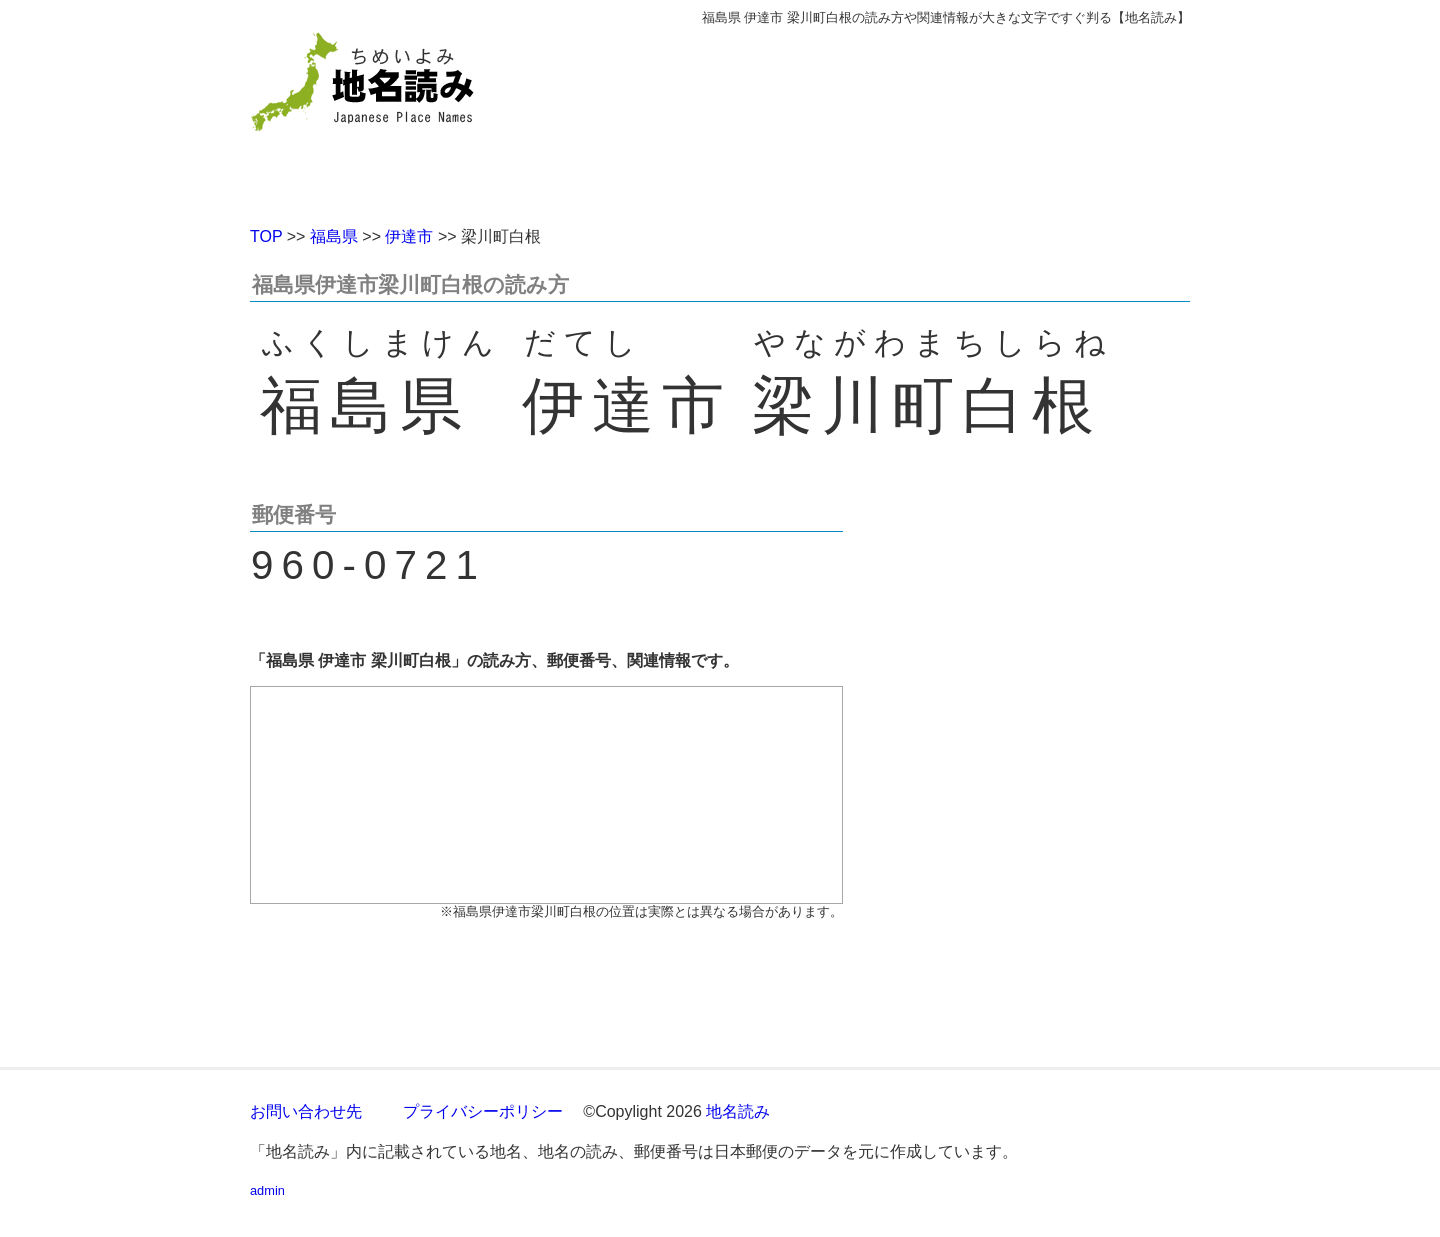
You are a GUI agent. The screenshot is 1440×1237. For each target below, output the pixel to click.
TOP (266, 236)
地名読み (738, 1111)
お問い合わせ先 (306, 1111)
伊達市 (409, 236)
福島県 (334, 236)
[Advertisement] (865, 118)
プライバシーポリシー (483, 1111)
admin (267, 1190)
